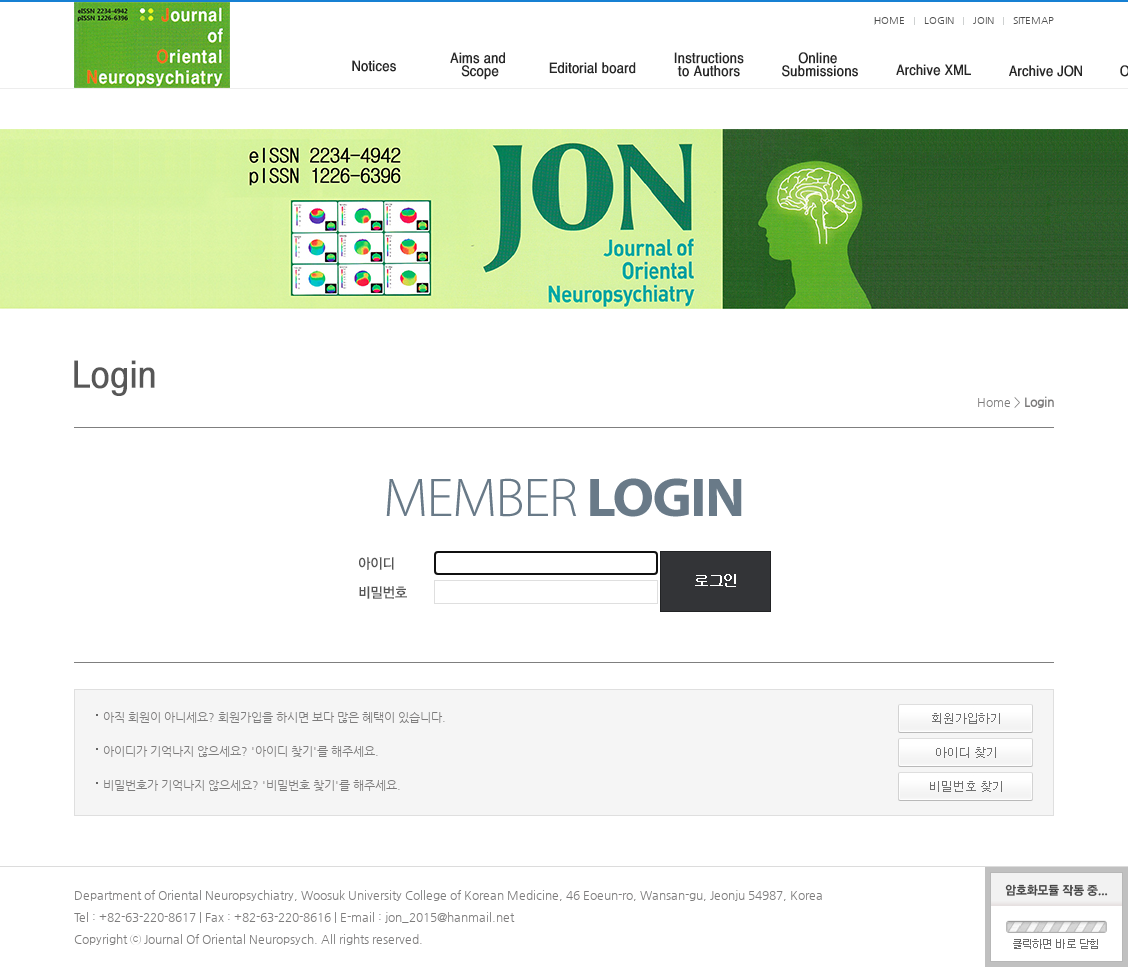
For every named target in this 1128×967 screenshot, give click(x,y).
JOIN (983, 20)
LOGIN (939, 20)
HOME (889, 20)
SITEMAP (1033, 20)
